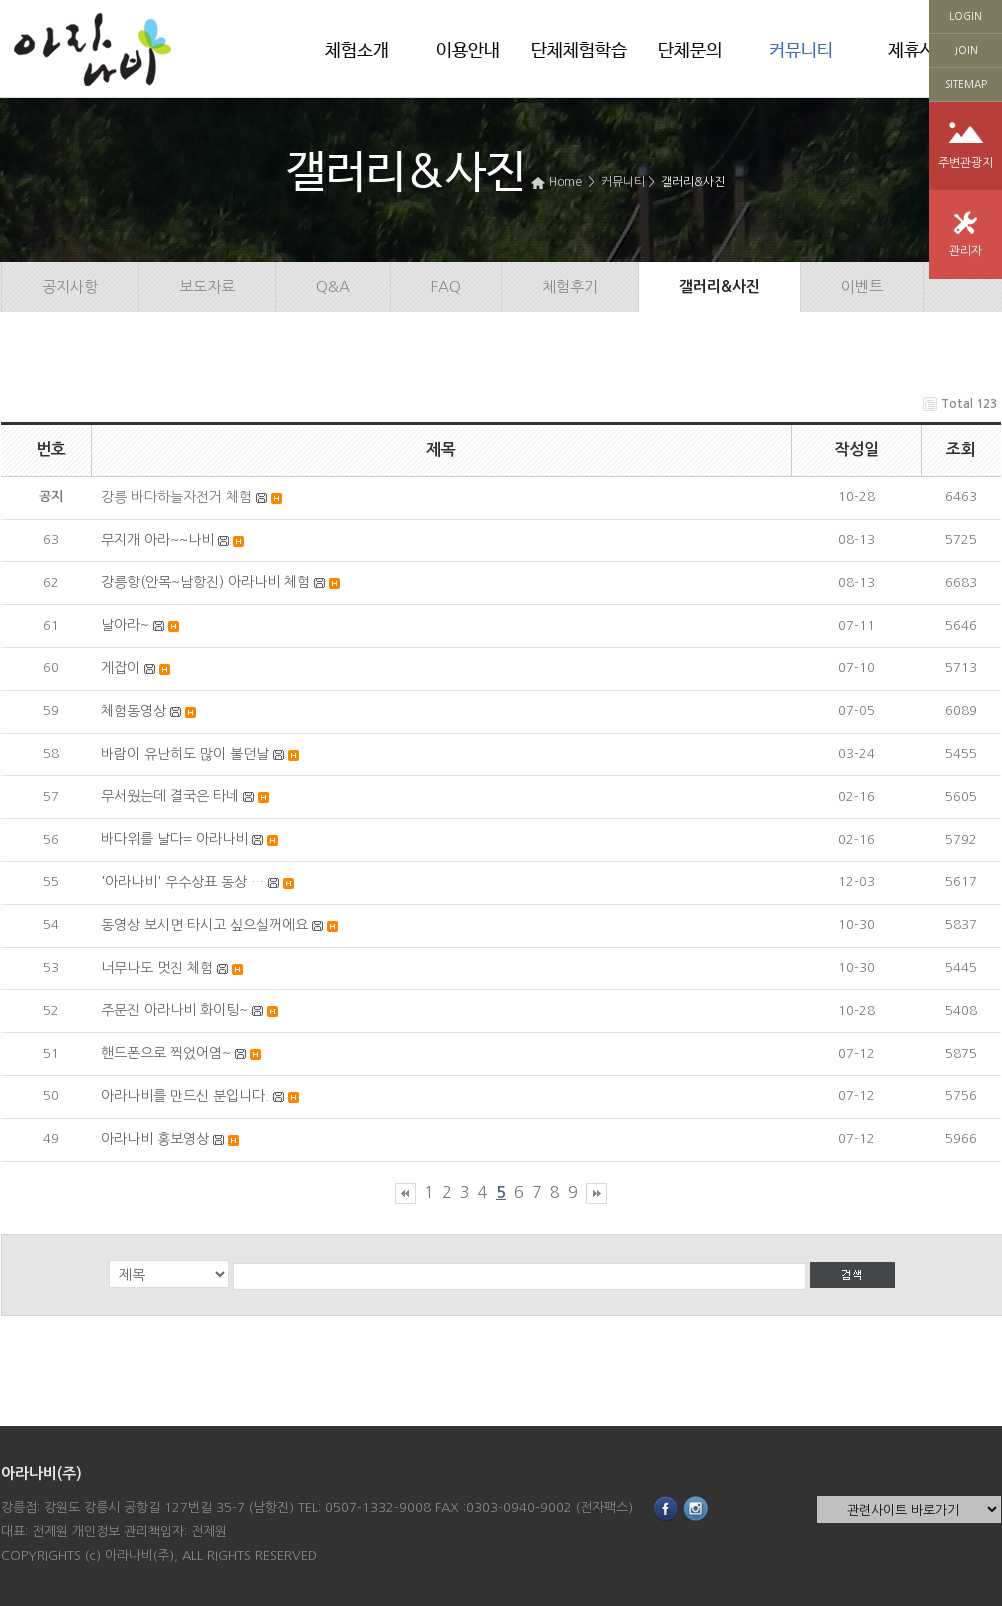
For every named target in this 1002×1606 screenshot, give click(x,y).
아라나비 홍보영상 (155, 1139)
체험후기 (570, 286)
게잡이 (120, 668)
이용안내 (468, 51)
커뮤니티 (801, 51)
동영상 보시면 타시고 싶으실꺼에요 (204, 925)
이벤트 (862, 286)
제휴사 (912, 51)
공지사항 (70, 286)
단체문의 (690, 51)
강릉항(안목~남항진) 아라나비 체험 (205, 582)
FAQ (446, 286)
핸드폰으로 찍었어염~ (166, 1053)
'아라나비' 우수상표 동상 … (182, 882)
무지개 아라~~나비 (157, 540)
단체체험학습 (579, 51)
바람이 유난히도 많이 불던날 (185, 754)
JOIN (966, 50)
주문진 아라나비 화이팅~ (174, 1010)
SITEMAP (966, 84)
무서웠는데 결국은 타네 (170, 796)
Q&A (333, 286)
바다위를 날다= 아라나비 (174, 839)
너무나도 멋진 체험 (157, 968)
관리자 (965, 251)
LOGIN (965, 16)
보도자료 (207, 286)
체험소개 (357, 51)
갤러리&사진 (693, 182)
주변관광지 (965, 163)
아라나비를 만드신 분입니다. (185, 1096)
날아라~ (125, 625)
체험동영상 (133, 711)
